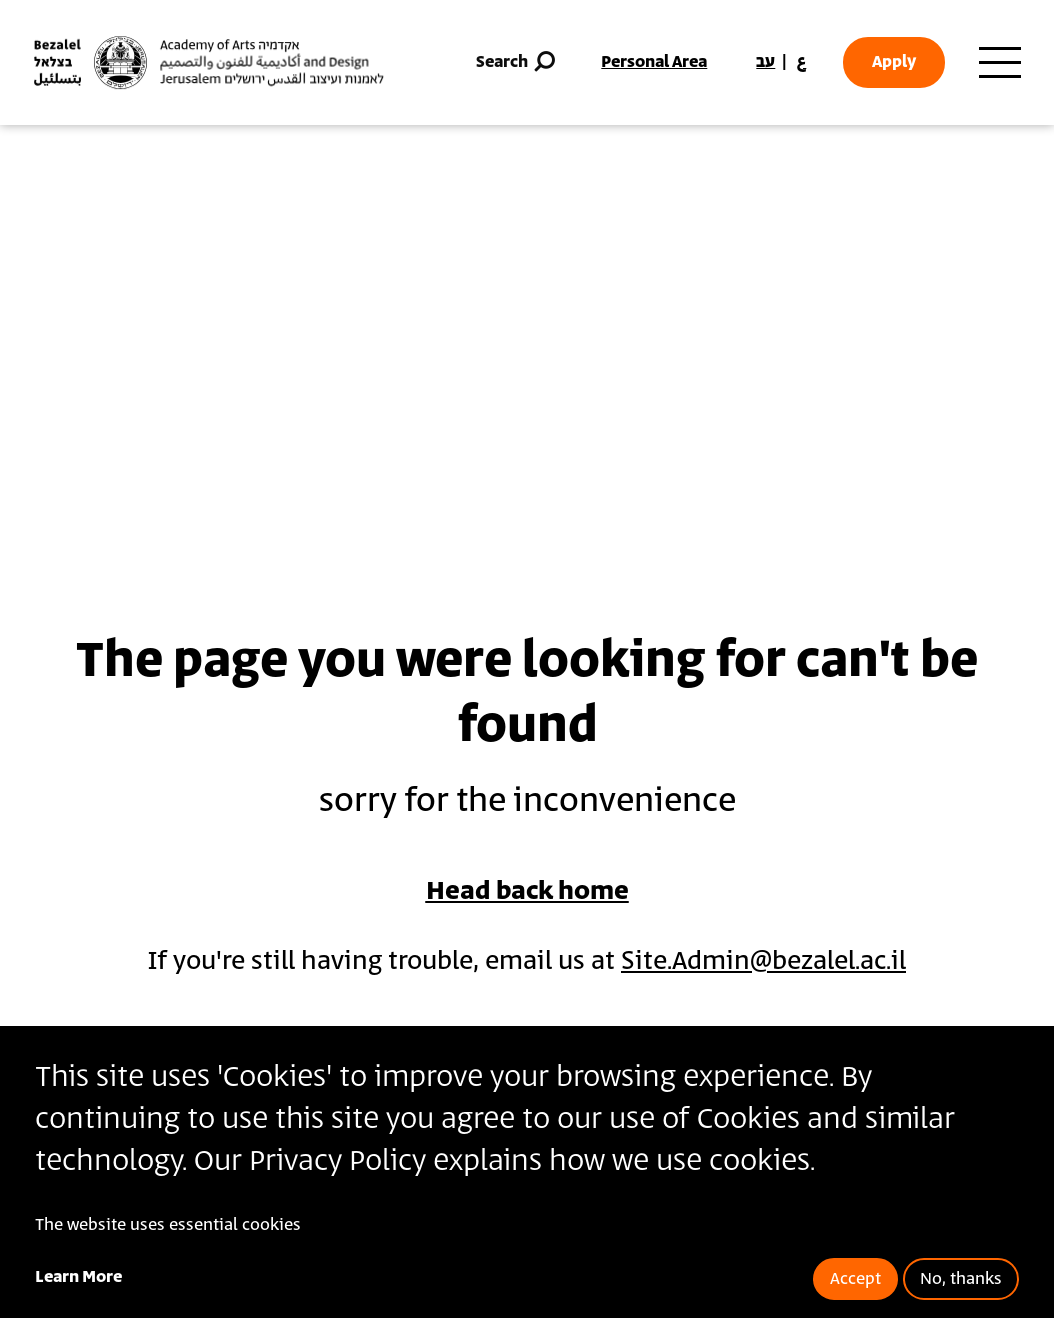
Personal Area (654, 62)
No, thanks (961, 1279)
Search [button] (517, 62)
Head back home (527, 891)
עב (765, 62)
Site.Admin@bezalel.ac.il (763, 961)
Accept (855, 1279)
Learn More (78, 1277)
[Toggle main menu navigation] (1000, 63)
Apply (894, 62)
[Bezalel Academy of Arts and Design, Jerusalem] (209, 62)
